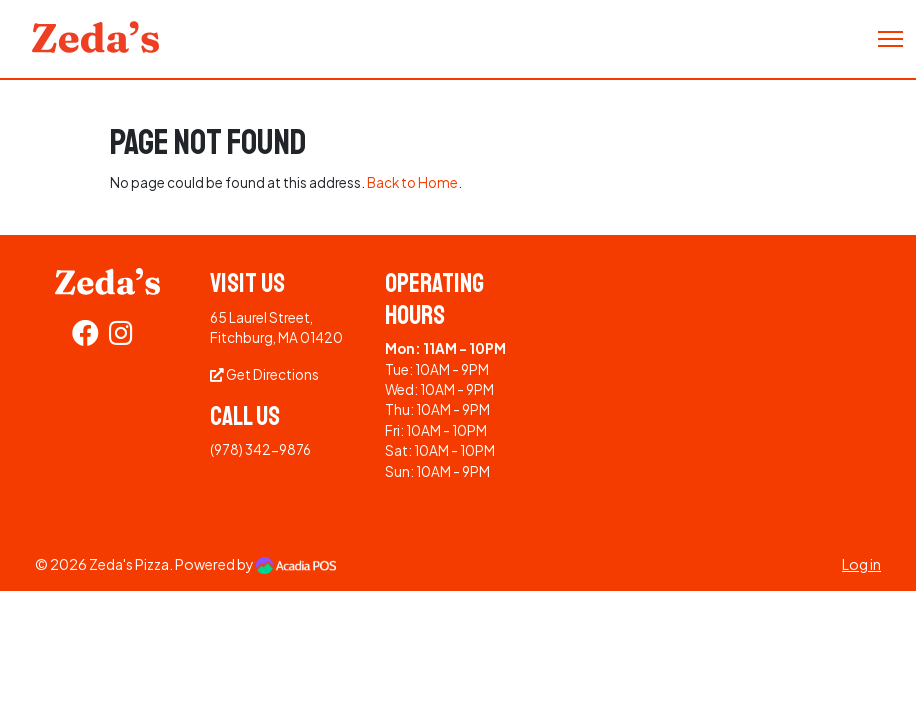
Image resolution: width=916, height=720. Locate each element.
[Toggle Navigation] (890, 39)
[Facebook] (85, 337)
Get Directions (264, 374)
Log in (861, 564)
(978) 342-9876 (260, 449)
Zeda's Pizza (129, 564)
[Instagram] (121, 337)
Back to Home (412, 182)
